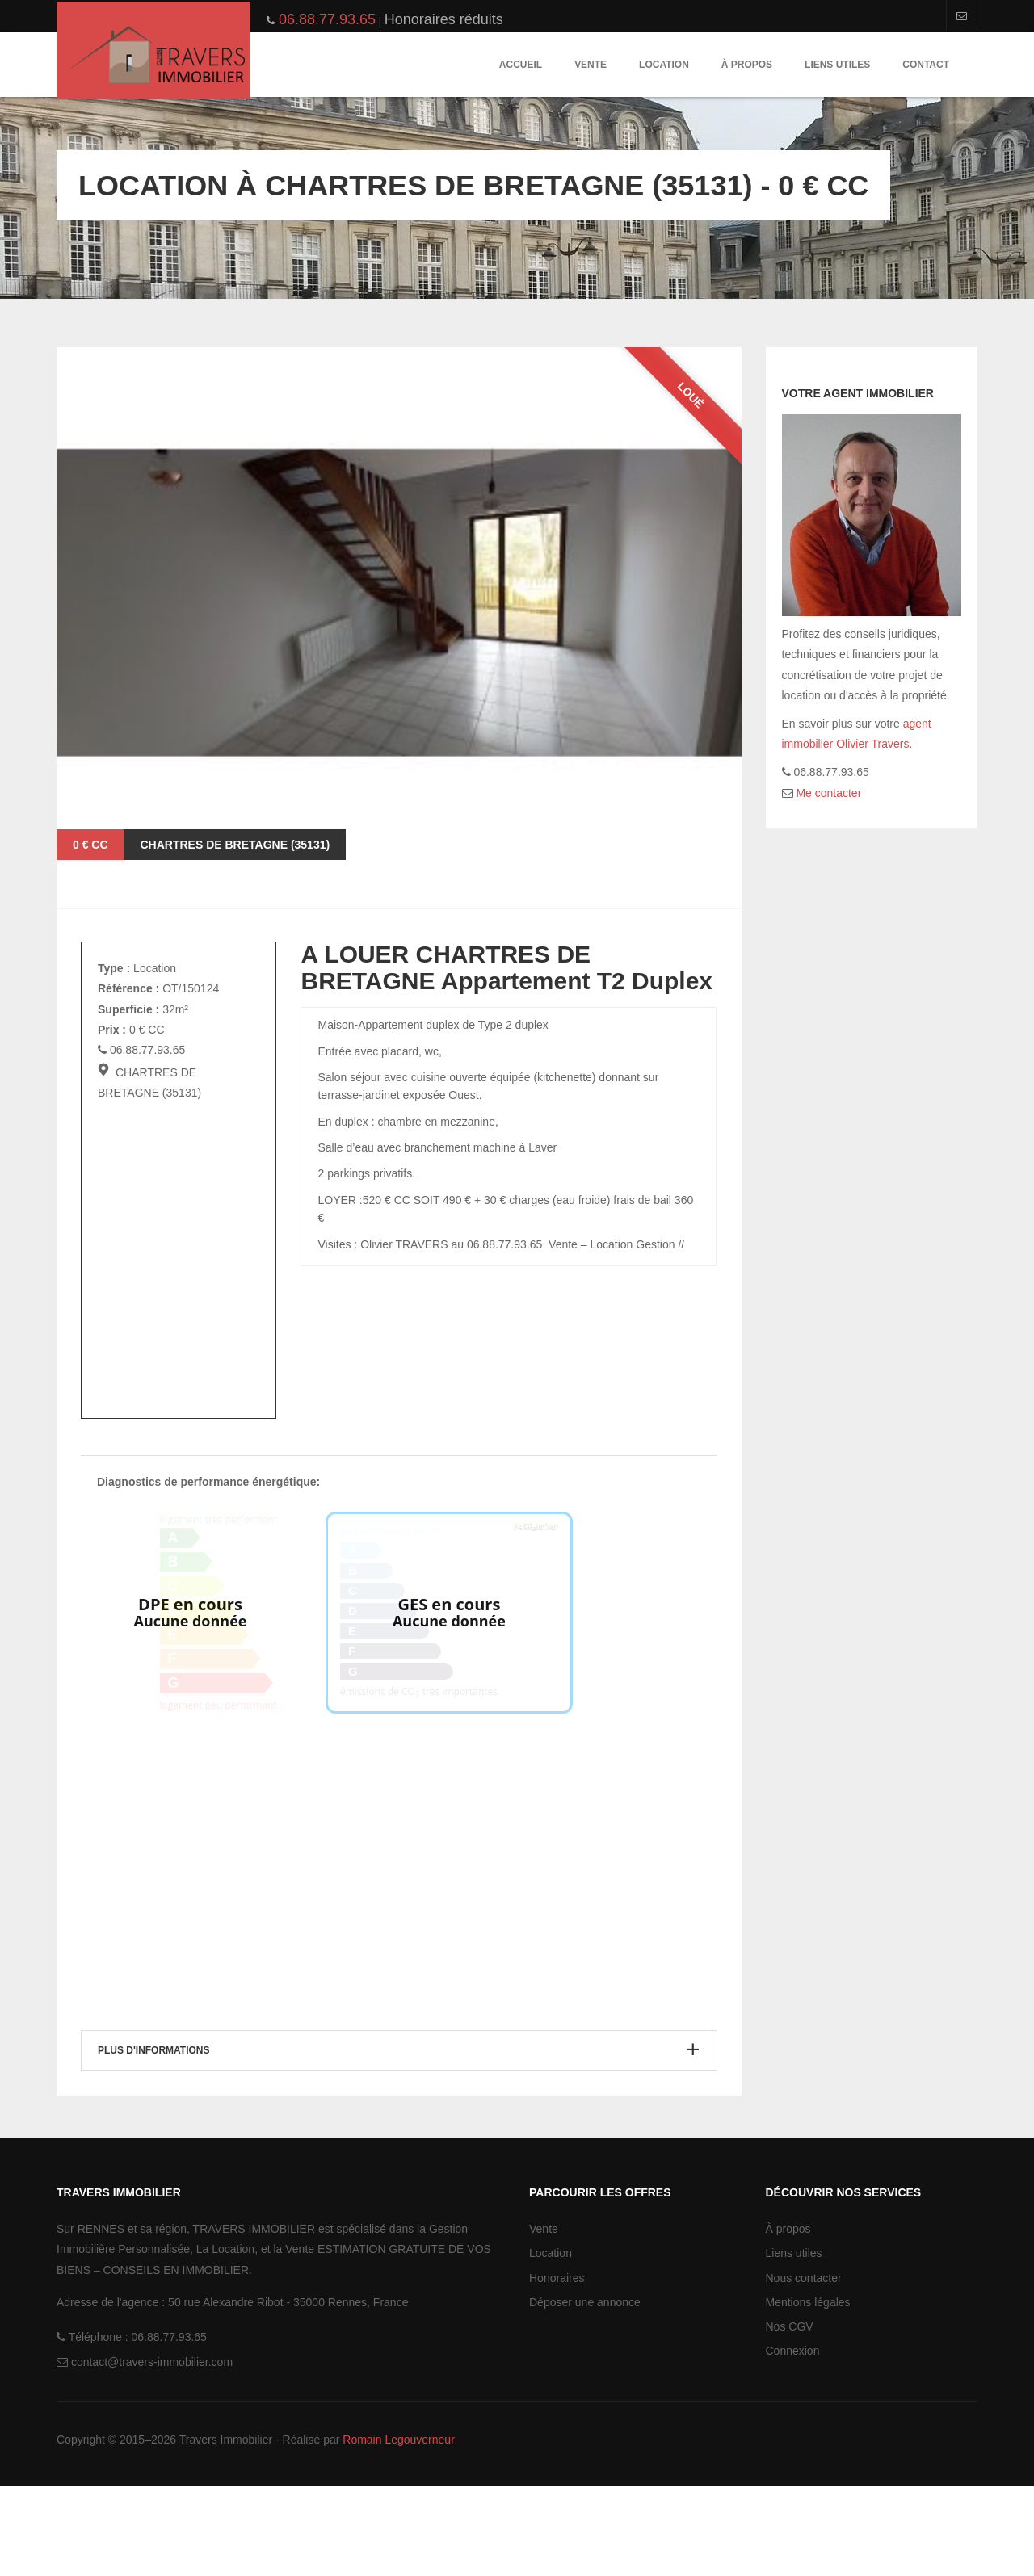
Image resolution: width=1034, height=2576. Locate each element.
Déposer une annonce (585, 2391)
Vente (590, 64)
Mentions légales (808, 2391)
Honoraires (556, 2366)
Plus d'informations (153, 2139)
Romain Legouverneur (399, 2528)
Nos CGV (789, 2416)
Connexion (793, 2440)
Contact (925, 64)
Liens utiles (837, 64)
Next (709, 828)
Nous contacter (804, 2366)
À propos (746, 64)
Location (664, 64)
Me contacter (827, 793)
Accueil (520, 64)
